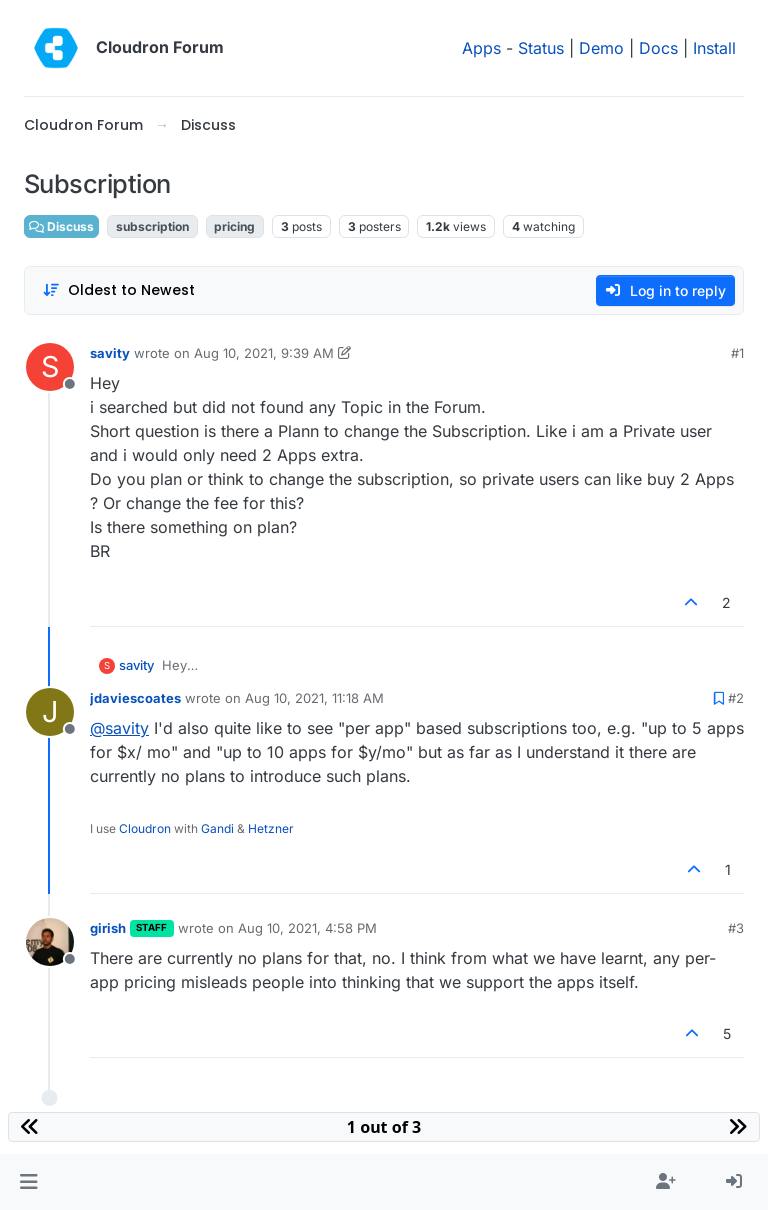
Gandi (217, 828)
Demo (601, 48)
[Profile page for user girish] (50, 942)
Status (541, 48)
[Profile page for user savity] (50, 367)
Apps (481, 48)
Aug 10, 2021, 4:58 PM (307, 928)
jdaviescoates (135, 698)
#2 (736, 698)
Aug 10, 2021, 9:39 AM (264, 353)
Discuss (61, 226)
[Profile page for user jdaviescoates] (50, 712)
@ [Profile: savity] (119, 728)
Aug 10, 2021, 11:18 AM (314, 698)
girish (108, 928)
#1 (737, 353)
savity (110, 353)
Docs (658, 48)
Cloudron (145, 828)
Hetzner (271, 828)
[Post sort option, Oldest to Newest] (118, 290)
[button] (28, 1182)
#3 (736, 928)
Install (714, 48)
